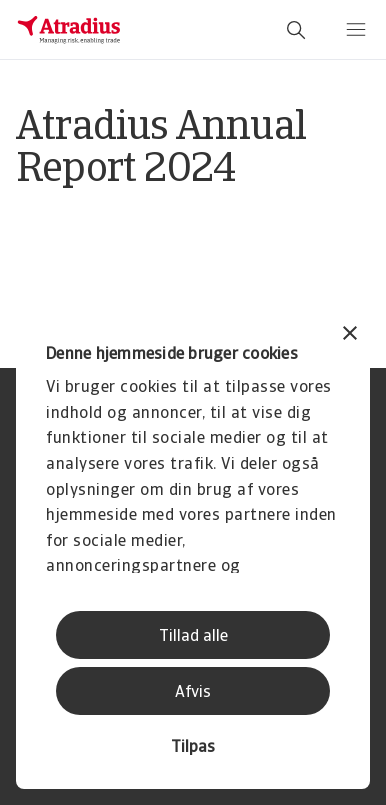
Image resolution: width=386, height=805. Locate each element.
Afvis (193, 693)
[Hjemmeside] (69, 30)
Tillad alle (193, 637)
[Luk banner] (350, 335)
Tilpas (193, 748)
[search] (296, 30)
